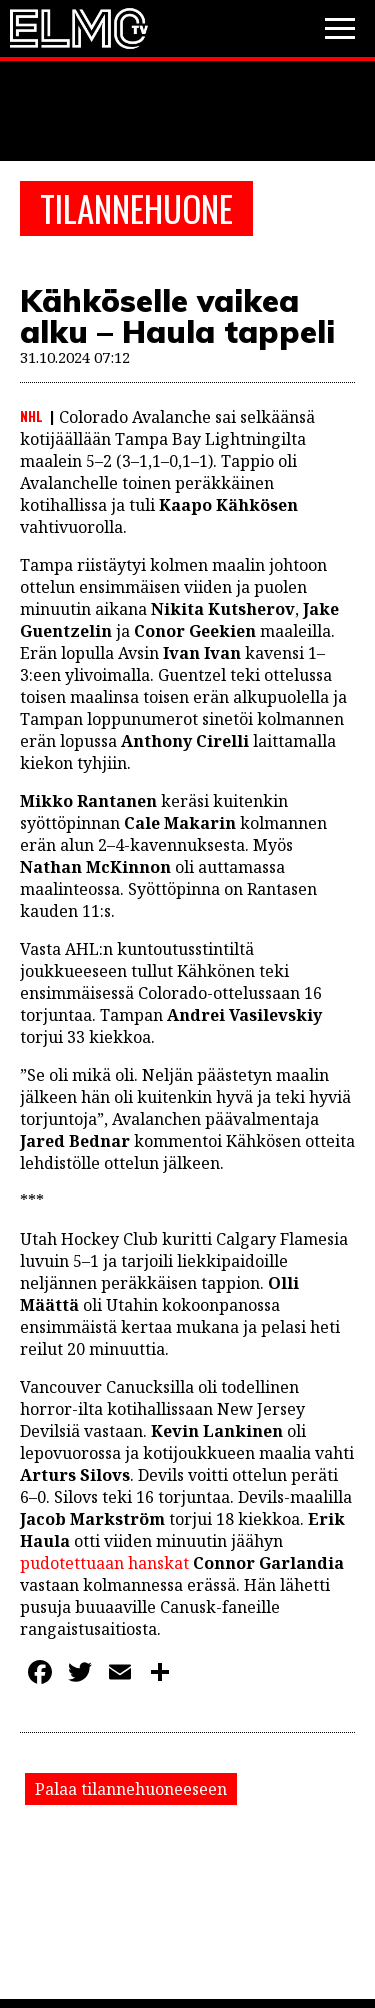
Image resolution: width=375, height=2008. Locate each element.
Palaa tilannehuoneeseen (131, 1789)
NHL (31, 416)
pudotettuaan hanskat (104, 1563)
